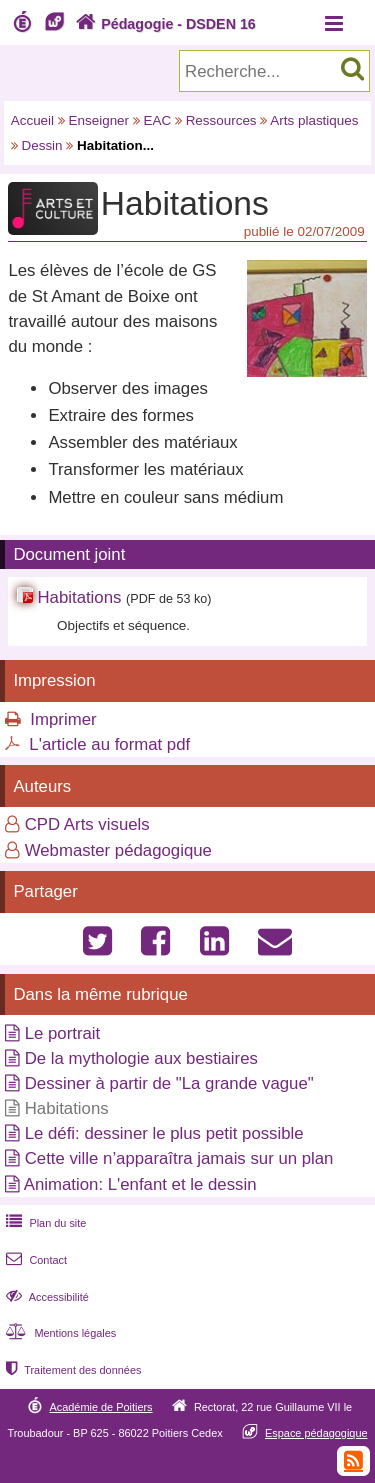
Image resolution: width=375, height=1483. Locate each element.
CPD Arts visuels (87, 824)
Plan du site (44, 1223)
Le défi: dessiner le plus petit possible (164, 1133)
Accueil (32, 120)
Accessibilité (45, 1297)
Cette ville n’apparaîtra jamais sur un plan (179, 1158)
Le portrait (63, 1033)
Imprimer (63, 719)
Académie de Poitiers (100, 1407)
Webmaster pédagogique (118, 850)
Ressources (221, 120)
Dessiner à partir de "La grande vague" (169, 1083)
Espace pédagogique (316, 1433)
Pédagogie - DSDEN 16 (163, 24)
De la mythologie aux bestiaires (141, 1058)
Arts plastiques (314, 120)
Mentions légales (59, 1333)
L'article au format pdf (109, 744)
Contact (34, 1260)
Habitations (79, 597)
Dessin (41, 145)
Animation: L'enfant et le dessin (140, 1184)
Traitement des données (71, 1370)
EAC (158, 120)
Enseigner (99, 120)
